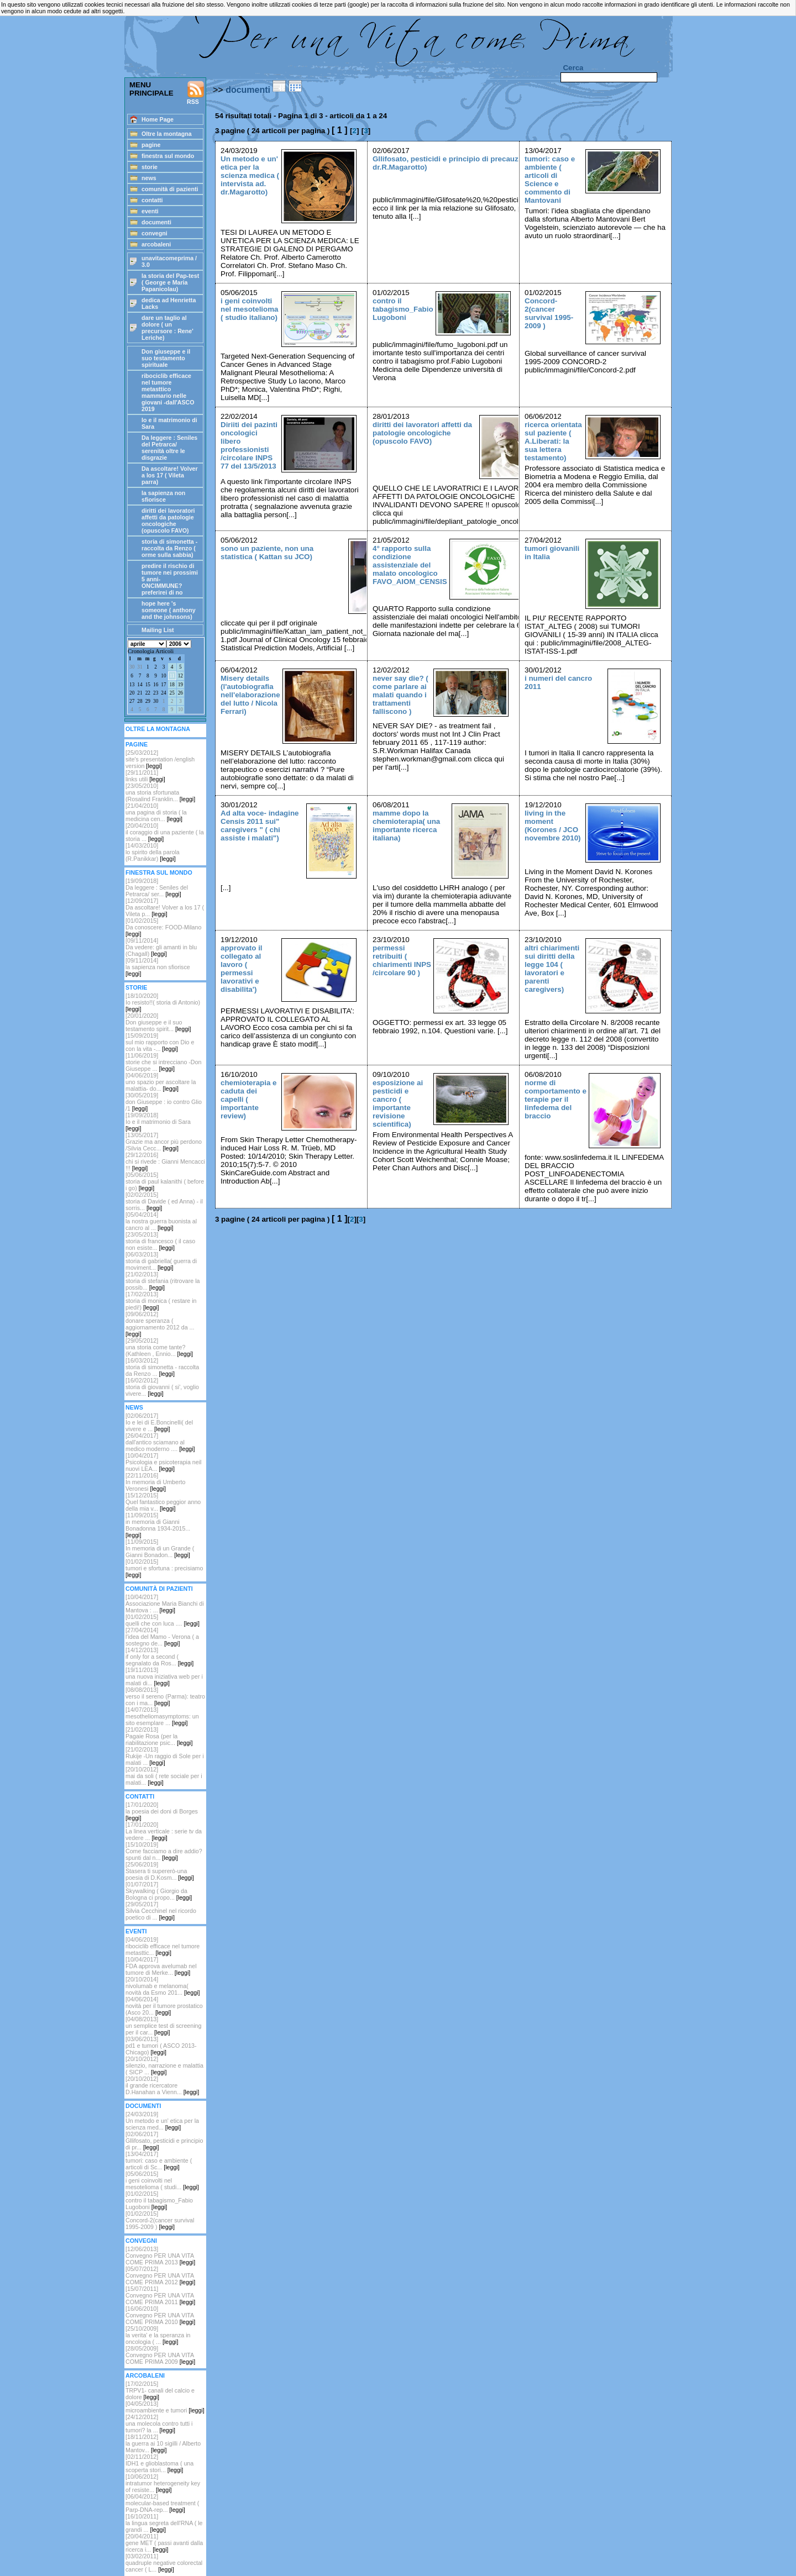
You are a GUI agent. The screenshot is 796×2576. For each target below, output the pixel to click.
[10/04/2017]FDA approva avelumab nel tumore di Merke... (161, 1966)
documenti (248, 89)
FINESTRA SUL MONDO (158, 872)
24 (163, 693)
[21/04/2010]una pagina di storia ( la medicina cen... (156, 812)
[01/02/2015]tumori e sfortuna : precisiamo (164, 1568)
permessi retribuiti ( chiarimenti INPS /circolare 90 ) (402, 960)
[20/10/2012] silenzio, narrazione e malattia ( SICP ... (164, 2065)
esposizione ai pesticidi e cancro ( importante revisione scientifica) (398, 1103)
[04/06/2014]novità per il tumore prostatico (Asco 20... (164, 2006)
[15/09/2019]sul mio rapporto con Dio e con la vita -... (159, 1042)
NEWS (134, 1407)
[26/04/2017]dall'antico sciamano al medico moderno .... (160, 1442)
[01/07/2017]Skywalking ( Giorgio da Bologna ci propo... (158, 1891)
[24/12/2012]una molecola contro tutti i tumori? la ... (158, 2423)
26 (180, 693)
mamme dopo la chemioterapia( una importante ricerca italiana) (406, 825)
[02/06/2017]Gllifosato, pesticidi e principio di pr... (164, 2141)
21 (139, 693)
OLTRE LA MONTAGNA (157, 729)
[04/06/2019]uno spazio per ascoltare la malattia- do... (160, 1082)
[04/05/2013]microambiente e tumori (165, 2407)
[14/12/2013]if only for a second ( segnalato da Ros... (159, 1656)
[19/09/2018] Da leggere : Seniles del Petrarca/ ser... (156, 887)
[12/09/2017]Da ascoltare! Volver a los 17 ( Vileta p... (164, 907)
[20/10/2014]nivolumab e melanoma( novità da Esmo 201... (162, 1986)
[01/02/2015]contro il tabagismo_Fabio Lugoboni (159, 2200)
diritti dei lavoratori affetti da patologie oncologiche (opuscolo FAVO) (422, 432)
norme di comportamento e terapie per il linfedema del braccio (555, 1099)
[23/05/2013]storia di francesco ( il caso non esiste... (160, 1241)
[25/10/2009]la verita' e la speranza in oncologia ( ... (158, 2335)
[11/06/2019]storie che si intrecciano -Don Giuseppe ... (163, 1062)
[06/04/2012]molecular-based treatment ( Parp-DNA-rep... (162, 2503)
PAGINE (136, 744)
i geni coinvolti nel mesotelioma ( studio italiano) (249, 309)
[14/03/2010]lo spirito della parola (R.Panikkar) (152, 852)
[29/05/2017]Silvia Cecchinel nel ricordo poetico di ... (160, 1911)
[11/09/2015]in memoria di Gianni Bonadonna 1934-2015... (157, 1525)
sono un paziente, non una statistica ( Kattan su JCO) (267, 552)
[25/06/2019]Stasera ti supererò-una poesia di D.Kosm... (159, 1871)
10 (163, 676)
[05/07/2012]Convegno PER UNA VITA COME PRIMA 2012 (160, 2275)
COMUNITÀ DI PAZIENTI (159, 1588)
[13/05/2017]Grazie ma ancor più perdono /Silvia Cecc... (163, 1142)
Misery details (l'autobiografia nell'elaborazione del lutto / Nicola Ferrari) (250, 695)
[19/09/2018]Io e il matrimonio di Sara (158, 1122)
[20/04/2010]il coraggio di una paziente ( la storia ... (164, 832)
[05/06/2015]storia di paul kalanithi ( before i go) (164, 1181)
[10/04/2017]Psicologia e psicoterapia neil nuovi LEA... (163, 1462)
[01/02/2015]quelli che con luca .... (162, 1620)
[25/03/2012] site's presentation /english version (160, 759)
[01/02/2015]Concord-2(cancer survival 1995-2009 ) (159, 2220)
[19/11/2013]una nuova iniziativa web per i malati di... (164, 1676)
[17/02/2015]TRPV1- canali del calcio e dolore (160, 2390)
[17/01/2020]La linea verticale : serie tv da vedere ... (163, 1831)
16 (155, 684)
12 (180, 676)
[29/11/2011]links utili (145, 775)
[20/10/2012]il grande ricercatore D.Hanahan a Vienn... (162, 2085)
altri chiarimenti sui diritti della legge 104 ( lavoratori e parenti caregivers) (552, 968)
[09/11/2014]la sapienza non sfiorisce (157, 967)
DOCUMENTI (143, 2105)
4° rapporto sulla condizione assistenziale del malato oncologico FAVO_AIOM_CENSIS (410, 565)
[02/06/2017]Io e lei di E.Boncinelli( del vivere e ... (159, 1422)
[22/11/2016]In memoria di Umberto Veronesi (155, 1482)
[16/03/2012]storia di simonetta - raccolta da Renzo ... (162, 1367)
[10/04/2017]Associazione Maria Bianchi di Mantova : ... (164, 1603)
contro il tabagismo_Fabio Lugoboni (403, 309)
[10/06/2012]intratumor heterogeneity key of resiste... (162, 2483)
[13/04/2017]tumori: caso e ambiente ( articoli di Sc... (158, 2160)
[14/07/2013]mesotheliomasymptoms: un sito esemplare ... (162, 1716)
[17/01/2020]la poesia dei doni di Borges (161, 1811)
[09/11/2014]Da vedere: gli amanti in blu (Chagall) (161, 947)
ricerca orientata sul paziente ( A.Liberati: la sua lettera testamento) (553, 441)
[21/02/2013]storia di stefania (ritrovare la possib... (162, 1281)
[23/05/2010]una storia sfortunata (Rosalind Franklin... (160, 792)
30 (131, 667)
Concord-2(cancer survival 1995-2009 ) (549, 313)
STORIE (136, 987)
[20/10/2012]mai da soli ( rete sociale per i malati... (163, 1776)
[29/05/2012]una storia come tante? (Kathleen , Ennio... (159, 1347)
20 (131, 693)
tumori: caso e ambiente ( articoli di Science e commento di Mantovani (550, 179)
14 (139, 684)
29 (147, 701)
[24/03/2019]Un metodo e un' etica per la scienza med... (162, 2121)
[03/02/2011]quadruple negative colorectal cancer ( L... (163, 2563)
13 (131, 684)
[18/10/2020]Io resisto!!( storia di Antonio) (162, 1002)
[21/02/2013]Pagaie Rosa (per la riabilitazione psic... (158, 1736)
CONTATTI (139, 1796)
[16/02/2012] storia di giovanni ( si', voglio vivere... (162, 1387)
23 (155, 693)
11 (172, 676)
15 (147, 684)
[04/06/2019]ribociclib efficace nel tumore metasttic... (162, 1946)
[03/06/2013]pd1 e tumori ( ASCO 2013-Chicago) (161, 2045)
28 (139, 701)
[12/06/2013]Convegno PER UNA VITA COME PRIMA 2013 (160, 2255)
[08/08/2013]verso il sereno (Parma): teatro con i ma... (165, 1696)
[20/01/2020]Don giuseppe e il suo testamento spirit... (158, 1022)
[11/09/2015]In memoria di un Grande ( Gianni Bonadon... (159, 1548)
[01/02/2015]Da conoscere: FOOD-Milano (163, 927)
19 (180, 684)
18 (171, 684)
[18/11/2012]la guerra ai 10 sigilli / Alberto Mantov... (163, 2443)
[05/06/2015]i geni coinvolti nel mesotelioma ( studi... (162, 2180)
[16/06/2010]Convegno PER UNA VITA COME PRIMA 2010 (160, 2315)
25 (171, 693)
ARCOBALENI (145, 2375)
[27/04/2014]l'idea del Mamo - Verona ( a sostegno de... (162, 1637)
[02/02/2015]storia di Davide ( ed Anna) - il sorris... (164, 1201)
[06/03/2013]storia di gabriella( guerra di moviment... (161, 1261)
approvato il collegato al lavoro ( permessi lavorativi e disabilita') (242, 968)
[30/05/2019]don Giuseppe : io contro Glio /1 (163, 1102)
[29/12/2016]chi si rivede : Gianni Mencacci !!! (165, 1161)
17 (163, 684)
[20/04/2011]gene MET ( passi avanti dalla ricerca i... (164, 2543)
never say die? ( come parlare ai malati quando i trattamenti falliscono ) (400, 695)
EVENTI (136, 1931)
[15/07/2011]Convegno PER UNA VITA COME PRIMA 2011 (160, 2295)
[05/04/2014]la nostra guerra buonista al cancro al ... (161, 1221)
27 (131, 701)
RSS (196, 93)
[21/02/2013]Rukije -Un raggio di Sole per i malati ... (164, 1756)
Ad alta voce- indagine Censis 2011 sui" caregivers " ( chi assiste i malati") (259, 825)
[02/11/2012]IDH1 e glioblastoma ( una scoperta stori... (159, 2463)
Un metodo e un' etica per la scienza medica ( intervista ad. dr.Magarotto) (250, 175)
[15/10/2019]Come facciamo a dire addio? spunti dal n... (163, 1851)
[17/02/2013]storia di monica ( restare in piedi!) (161, 1301)
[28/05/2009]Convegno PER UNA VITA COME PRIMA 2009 (160, 2355)
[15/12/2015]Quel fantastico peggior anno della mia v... (163, 1502)
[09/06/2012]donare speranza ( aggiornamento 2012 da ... (159, 1324)
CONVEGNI (141, 2240)
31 (139, 667)
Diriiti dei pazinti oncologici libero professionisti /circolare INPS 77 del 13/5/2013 (249, 445)
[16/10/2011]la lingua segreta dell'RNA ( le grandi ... (163, 2523)
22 (147, 693)
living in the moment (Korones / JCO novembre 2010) (553, 825)
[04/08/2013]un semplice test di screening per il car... (163, 2026)
